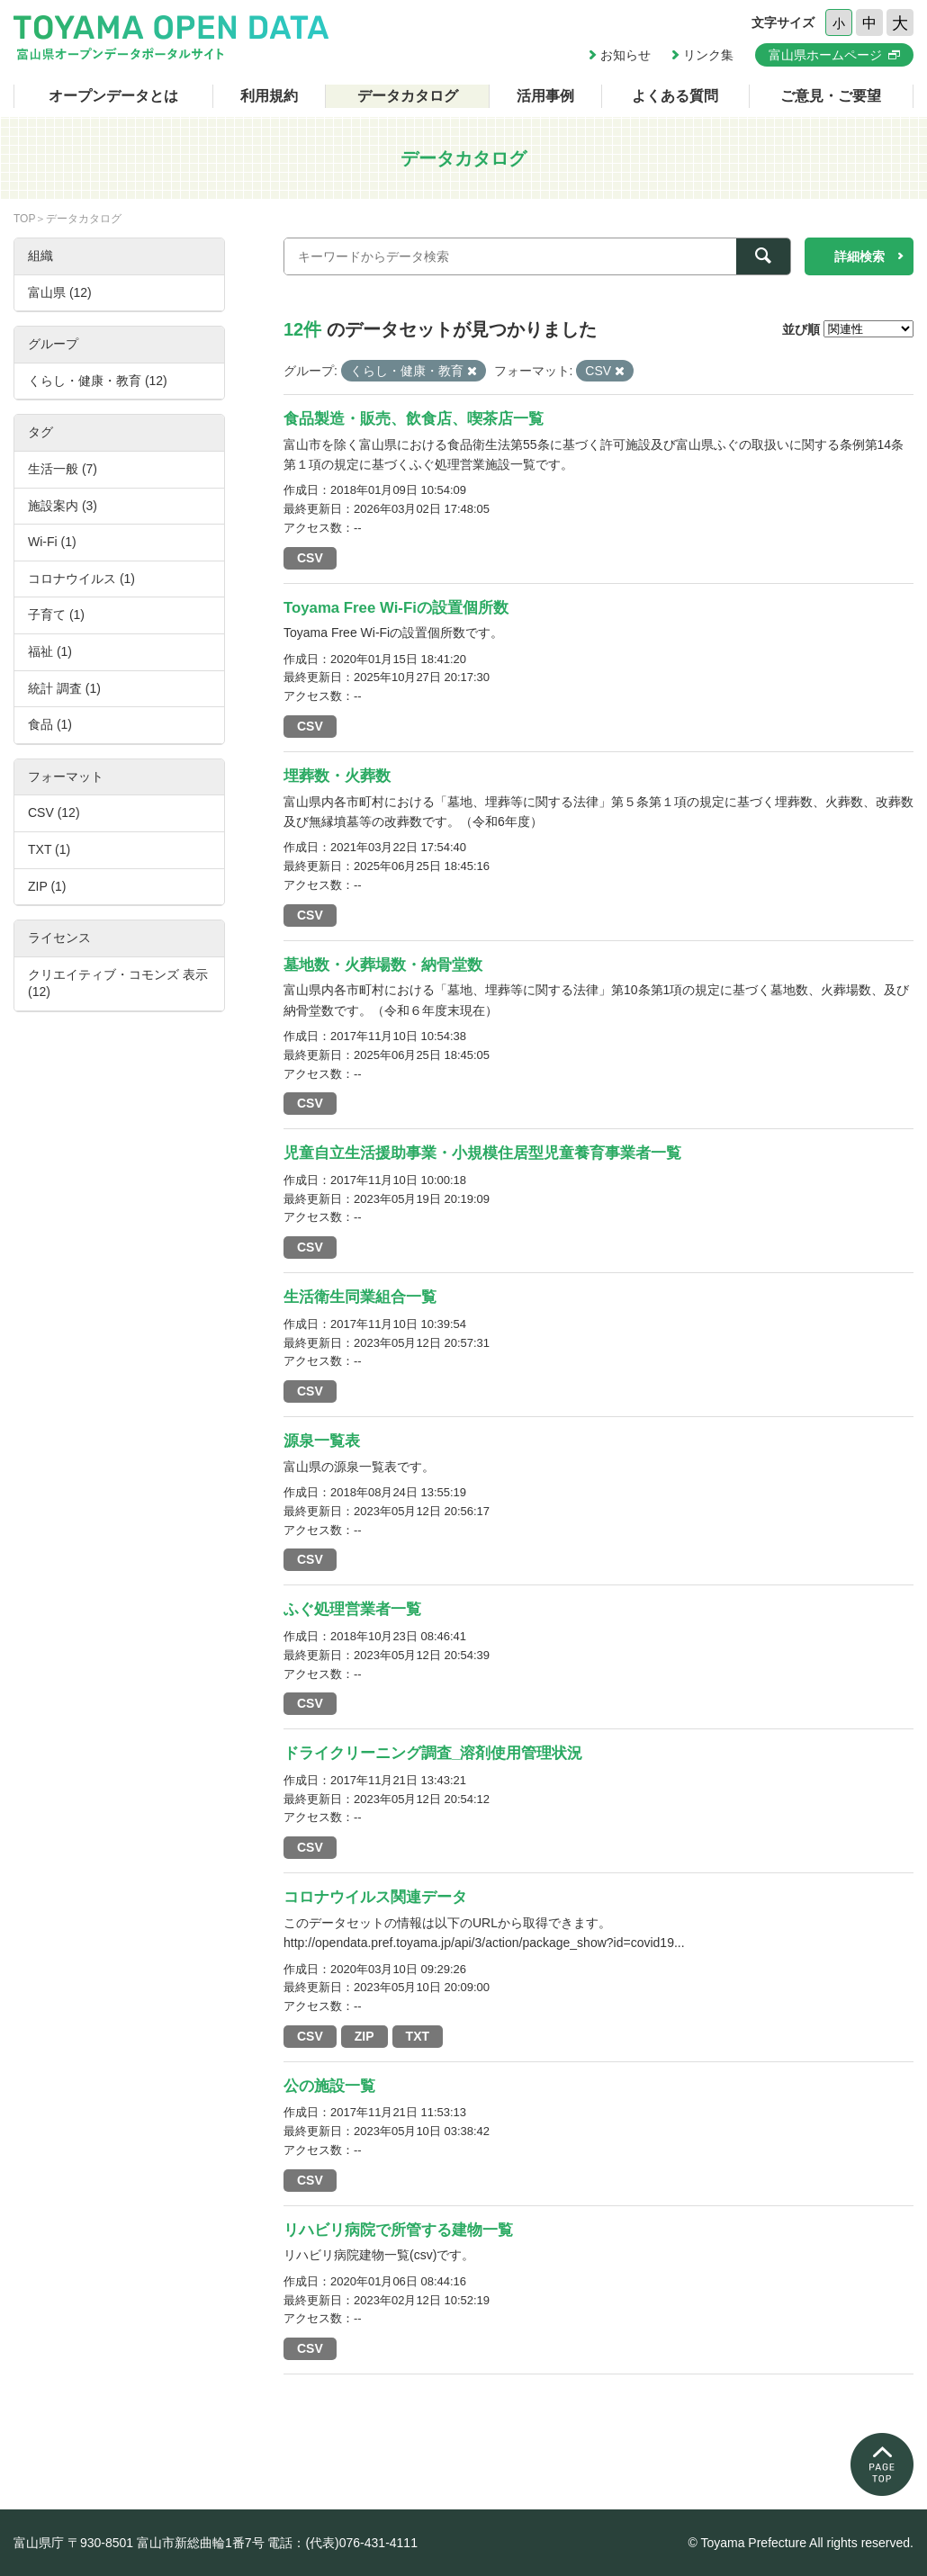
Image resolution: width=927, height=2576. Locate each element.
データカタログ (407, 95)
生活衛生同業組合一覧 (360, 1297)
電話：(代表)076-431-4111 (342, 2543)
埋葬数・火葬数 (337, 776)
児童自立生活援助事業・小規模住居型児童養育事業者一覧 (482, 1153)
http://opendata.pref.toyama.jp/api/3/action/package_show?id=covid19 (479, 1942)
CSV (310, 558)
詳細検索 (859, 256)
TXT (417, 2036)
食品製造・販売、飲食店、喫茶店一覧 (414, 418)
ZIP (364, 2036)
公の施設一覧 (329, 2086)
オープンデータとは (113, 95)
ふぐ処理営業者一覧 (352, 1609)
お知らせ (625, 55)
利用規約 (269, 95)
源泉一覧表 (322, 1441)
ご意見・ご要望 (830, 95)
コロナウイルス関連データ (375, 1897)
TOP (24, 218)
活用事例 (545, 95)
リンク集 (708, 55)
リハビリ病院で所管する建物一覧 (398, 2230)
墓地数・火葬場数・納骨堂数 (383, 965)
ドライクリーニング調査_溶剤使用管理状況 (433, 1753)
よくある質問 (675, 95)
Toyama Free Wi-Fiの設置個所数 (396, 607)
